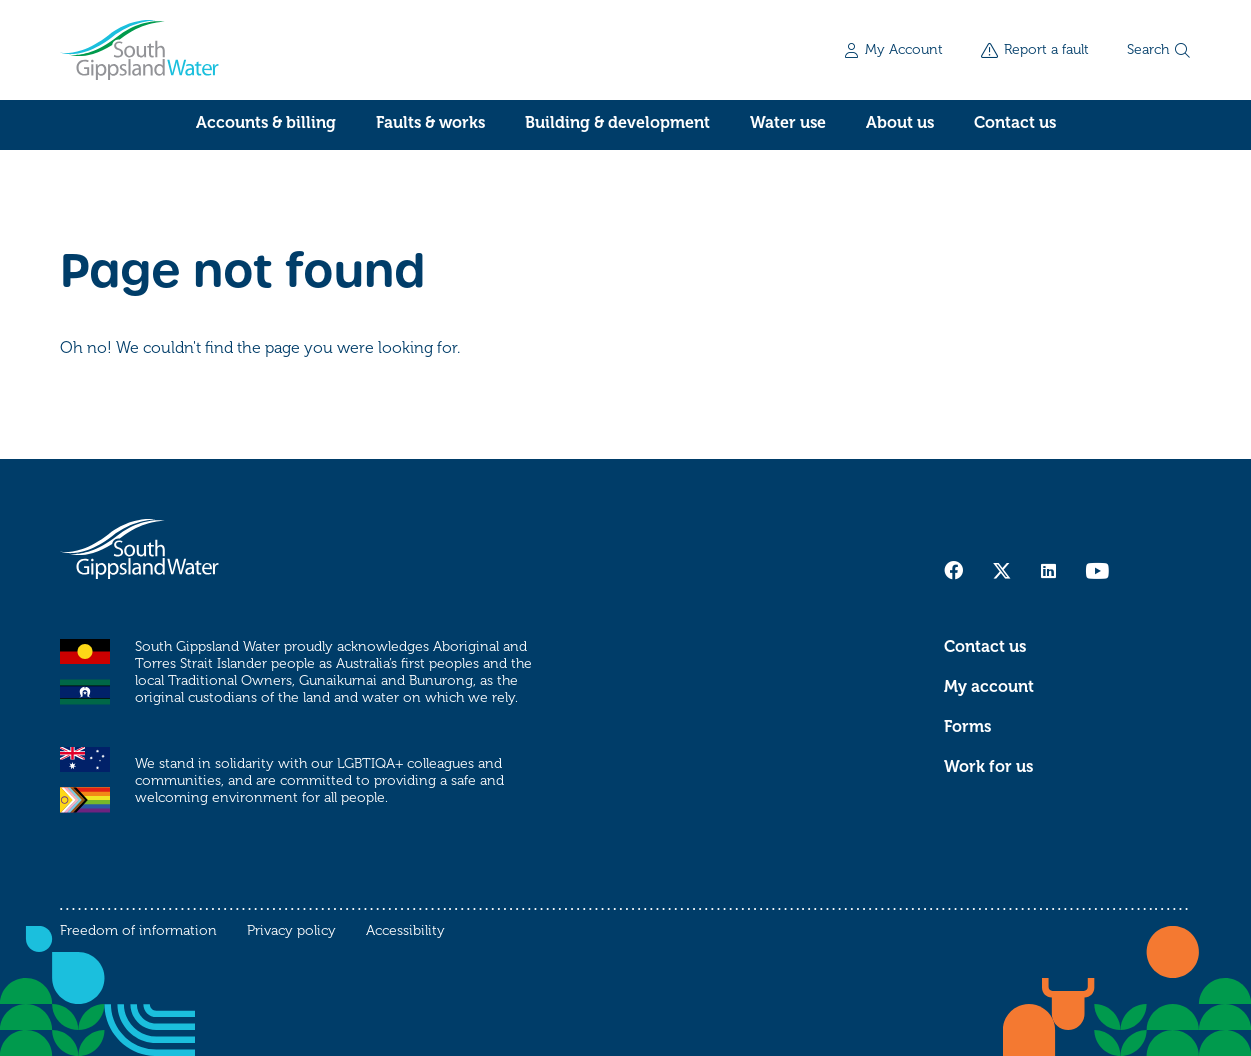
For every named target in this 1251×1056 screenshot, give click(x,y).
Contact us (1015, 123)
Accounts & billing (266, 123)
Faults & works (430, 123)
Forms (967, 727)
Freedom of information (138, 930)
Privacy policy (291, 930)
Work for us (988, 767)
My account (989, 687)
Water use (788, 123)
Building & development (617, 123)
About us (900, 123)
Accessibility (405, 930)
